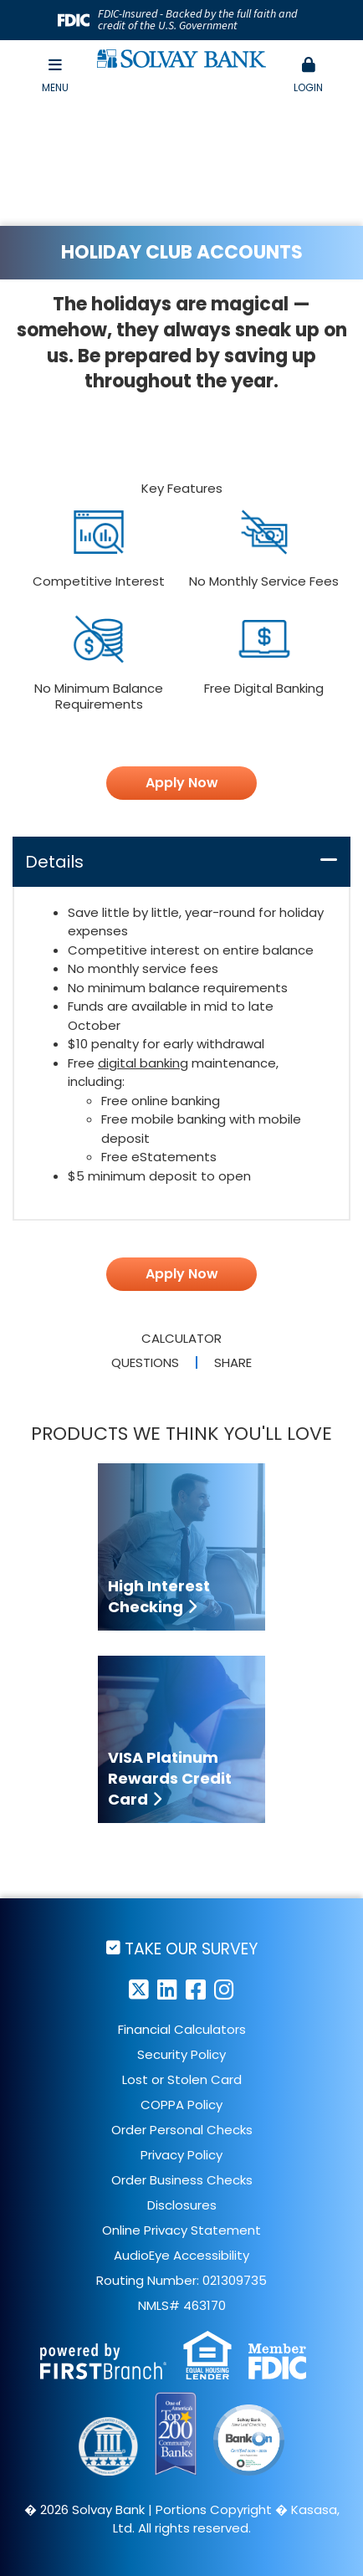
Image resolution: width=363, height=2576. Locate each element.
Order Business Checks (182, 2180)
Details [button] (54, 861)
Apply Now (182, 782)
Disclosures (182, 2205)
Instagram (224, 1989)
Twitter (139, 1989)
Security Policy (181, 2054)
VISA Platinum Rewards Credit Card (170, 1778)
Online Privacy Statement (181, 2230)
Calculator (181, 1338)
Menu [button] (55, 76)
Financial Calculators (182, 2029)
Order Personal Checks (182, 2129)
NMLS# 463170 (182, 2305)
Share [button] (233, 1362)
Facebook (196, 1989)
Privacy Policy (181, 2155)
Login (308, 76)
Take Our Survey (191, 1948)
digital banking (143, 1063)
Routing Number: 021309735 (181, 2280)
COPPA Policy (181, 2104)
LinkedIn (167, 1989)
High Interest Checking (159, 1596)
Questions (145, 1362)
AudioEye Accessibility (181, 2255)
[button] (308, 76)
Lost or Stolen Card (182, 2079)
